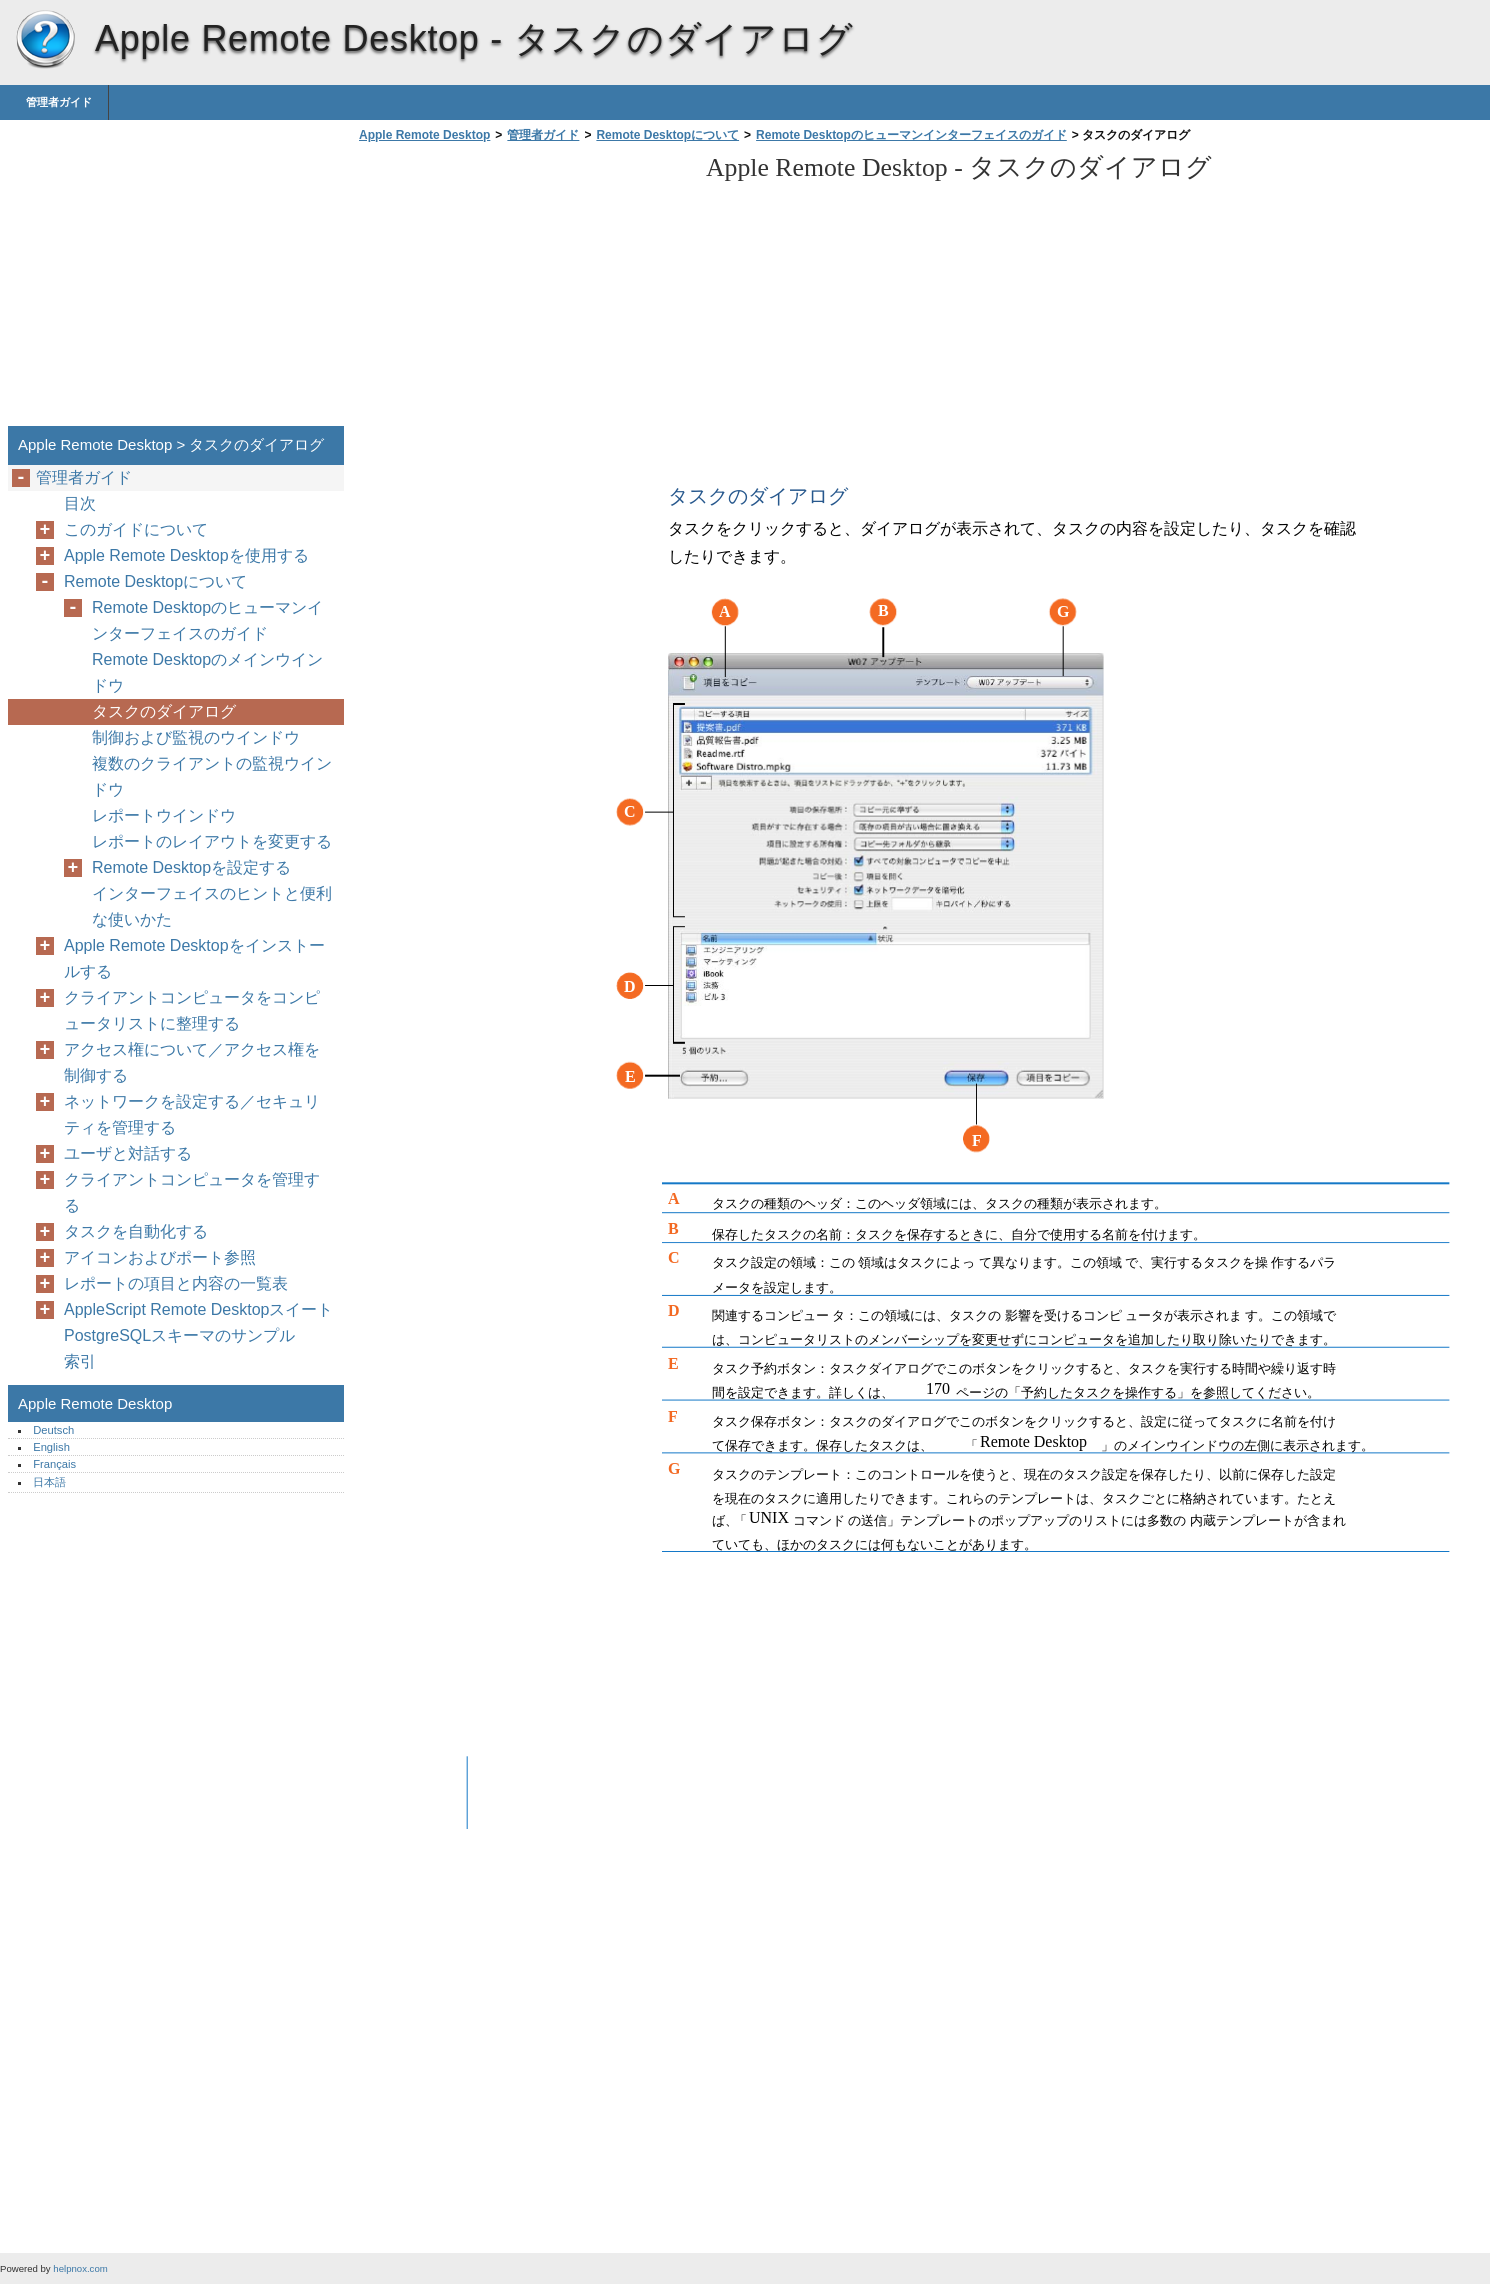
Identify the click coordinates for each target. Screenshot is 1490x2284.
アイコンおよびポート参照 (160, 1257)
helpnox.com (80, 2268)
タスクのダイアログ (164, 711)
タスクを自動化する (136, 1231)
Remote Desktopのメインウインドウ (207, 672)
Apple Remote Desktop (45, 40)
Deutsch (53, 1430)
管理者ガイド (59, 102)
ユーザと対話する (128, 1153)
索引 (80, 1361)
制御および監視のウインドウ (196, 737)
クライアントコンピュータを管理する (192, 1192)
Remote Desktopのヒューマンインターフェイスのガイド (911, 135)
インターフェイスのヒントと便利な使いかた (212, 906)
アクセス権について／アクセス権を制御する (192, 1062)
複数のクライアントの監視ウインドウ (212, 776)
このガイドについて (136, 529)
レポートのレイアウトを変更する (212, 841)
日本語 (49, 1482)
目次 (80, 503)
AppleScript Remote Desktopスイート (198, 1309)
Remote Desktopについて (667, 135)
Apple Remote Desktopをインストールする (194, 958)
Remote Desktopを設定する (191, 867)
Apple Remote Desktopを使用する (186, 555)
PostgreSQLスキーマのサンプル (179, 1335)
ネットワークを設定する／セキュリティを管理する (192, 1114)
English (51, 1447)
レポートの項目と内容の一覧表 (176, 1283)
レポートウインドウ (164, 815)
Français (54, 1464)
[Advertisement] (522, 290)
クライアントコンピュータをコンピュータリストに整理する (192, 1010)
